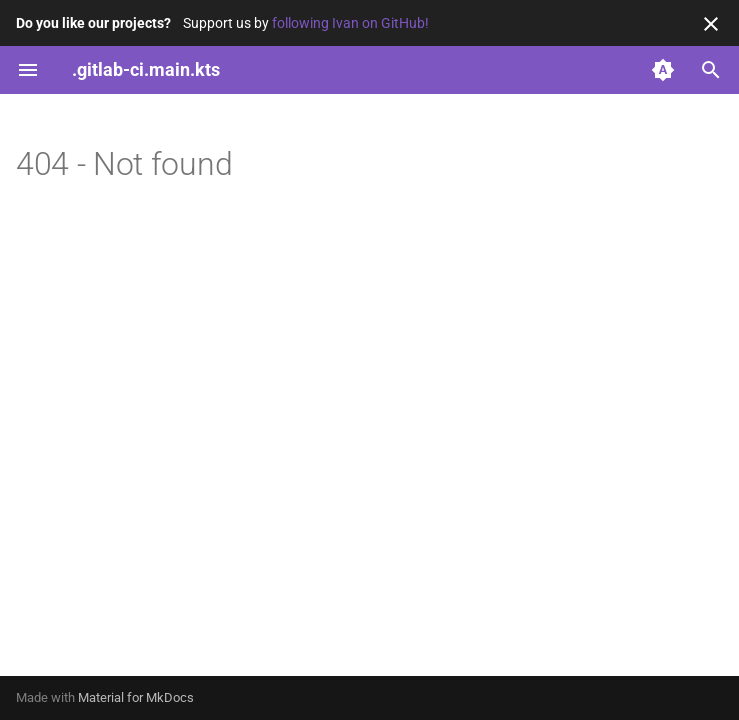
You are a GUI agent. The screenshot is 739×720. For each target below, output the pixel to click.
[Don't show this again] (711, 24)
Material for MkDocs (136, 697)
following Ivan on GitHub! (350, 23)
